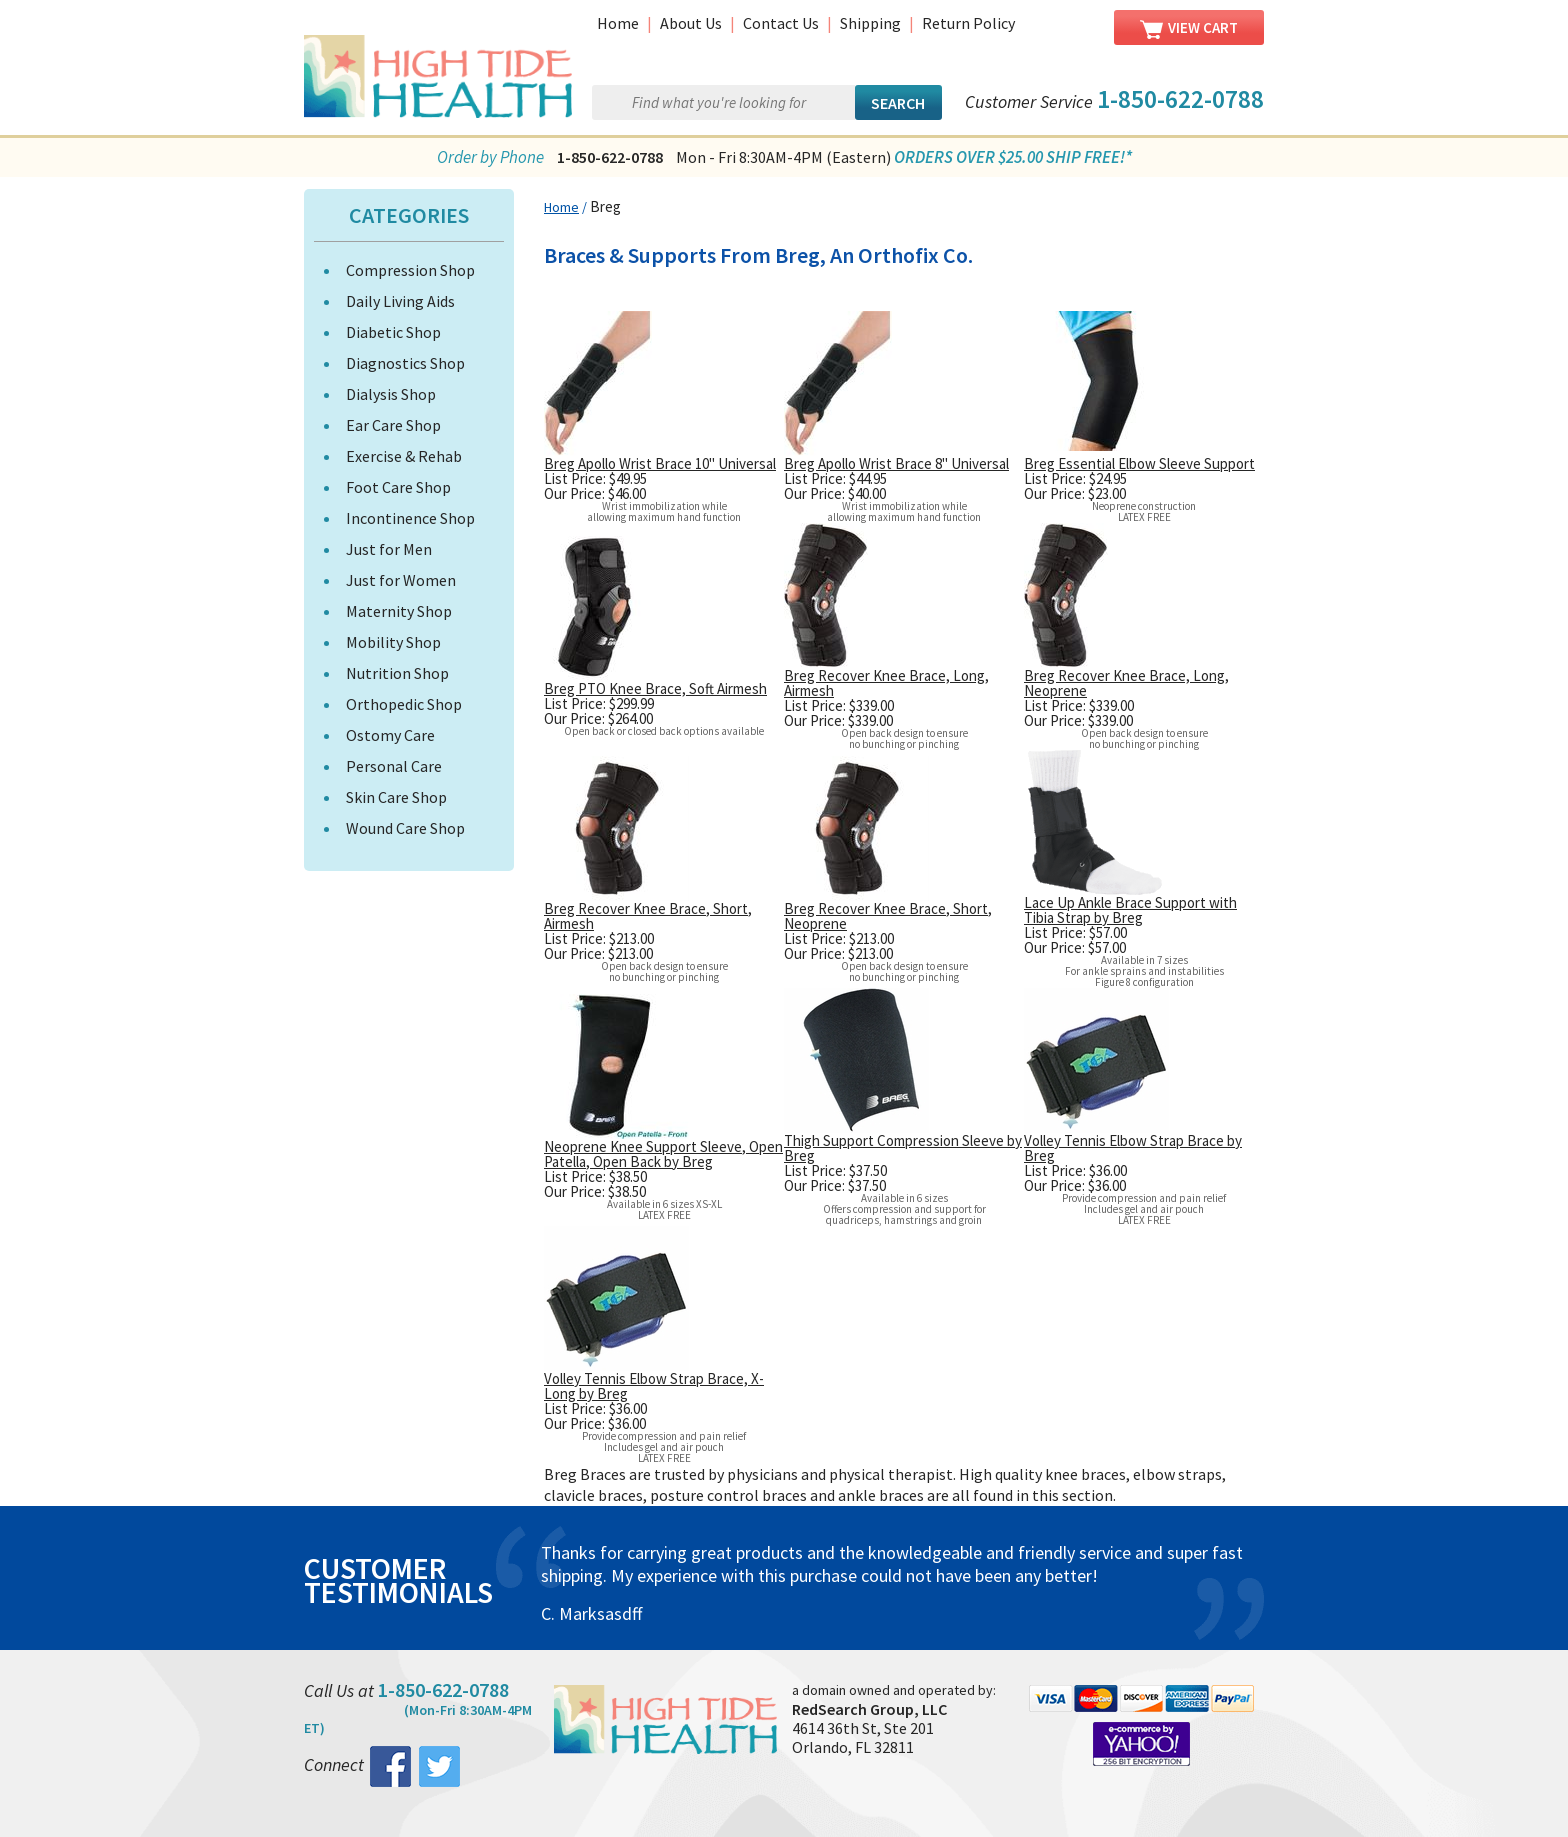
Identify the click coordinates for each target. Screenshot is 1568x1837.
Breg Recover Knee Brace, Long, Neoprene (1126, 683)
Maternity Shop (399, 611)
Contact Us (781, 23)
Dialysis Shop (391, 394)
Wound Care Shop (405, 828)
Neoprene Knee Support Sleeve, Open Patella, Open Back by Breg (663, 1154)
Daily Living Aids (400, 301)
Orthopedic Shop (404, 704)
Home (618, 23)
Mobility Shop (393, 642)
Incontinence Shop (410, 518)
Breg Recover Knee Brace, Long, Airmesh (886, 683)
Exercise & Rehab (404, 456)
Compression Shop (410, 270)
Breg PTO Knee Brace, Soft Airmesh (655, 688)
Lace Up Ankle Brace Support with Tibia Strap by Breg (1130, 910)
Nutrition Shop (397, 673)
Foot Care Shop (398, 487)
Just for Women (401, 580)
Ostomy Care (390, 735)
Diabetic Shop (393, 332)
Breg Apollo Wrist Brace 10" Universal (660, 463)
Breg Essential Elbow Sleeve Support (1139, 463)
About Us (691, 23)
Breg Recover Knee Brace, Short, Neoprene (888, 916)
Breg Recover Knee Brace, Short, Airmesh (648, 916)
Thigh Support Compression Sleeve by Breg (903, 1148)
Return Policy (968, 23)
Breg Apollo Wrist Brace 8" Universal (896, 463)
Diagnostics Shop (405, 363)
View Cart (1189, 28)
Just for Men (389, 549)
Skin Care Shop (396, 797)
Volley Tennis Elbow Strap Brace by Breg (1133, 1148)
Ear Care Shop (393, 425)
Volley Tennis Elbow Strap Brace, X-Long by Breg (654, 1386)
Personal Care (394, 766)
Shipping (870, 23)
